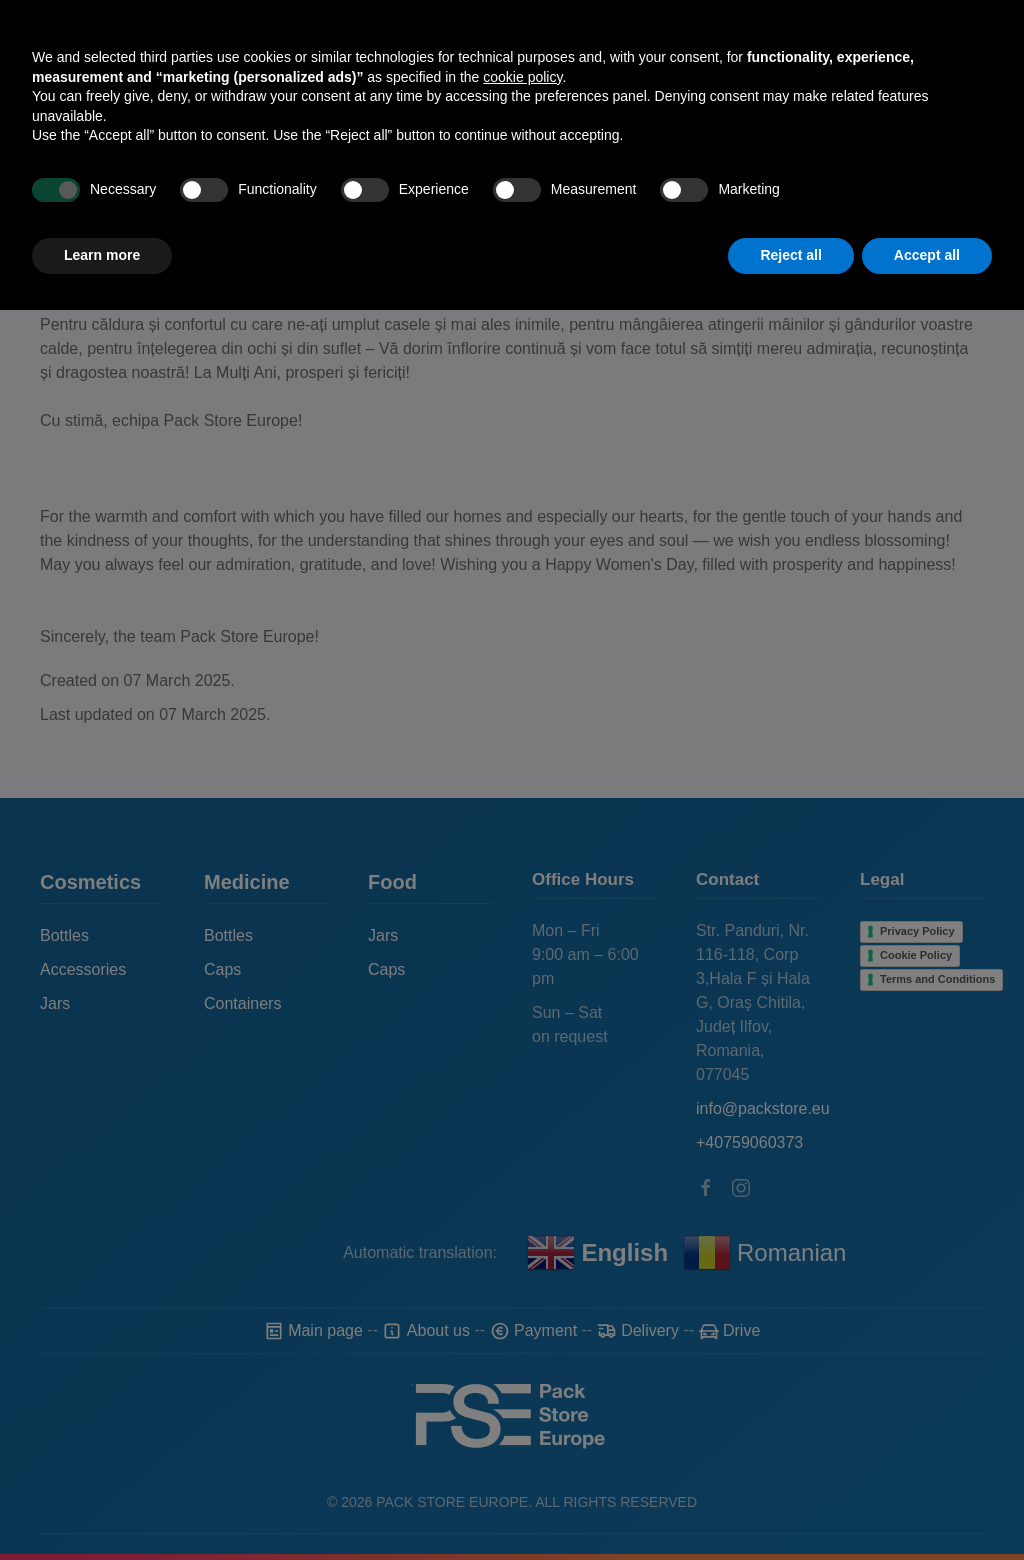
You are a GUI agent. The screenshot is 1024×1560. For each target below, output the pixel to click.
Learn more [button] (102, 1505)
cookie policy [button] (522, 1327)
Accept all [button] (927, 1505)
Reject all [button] (790, 1505)
